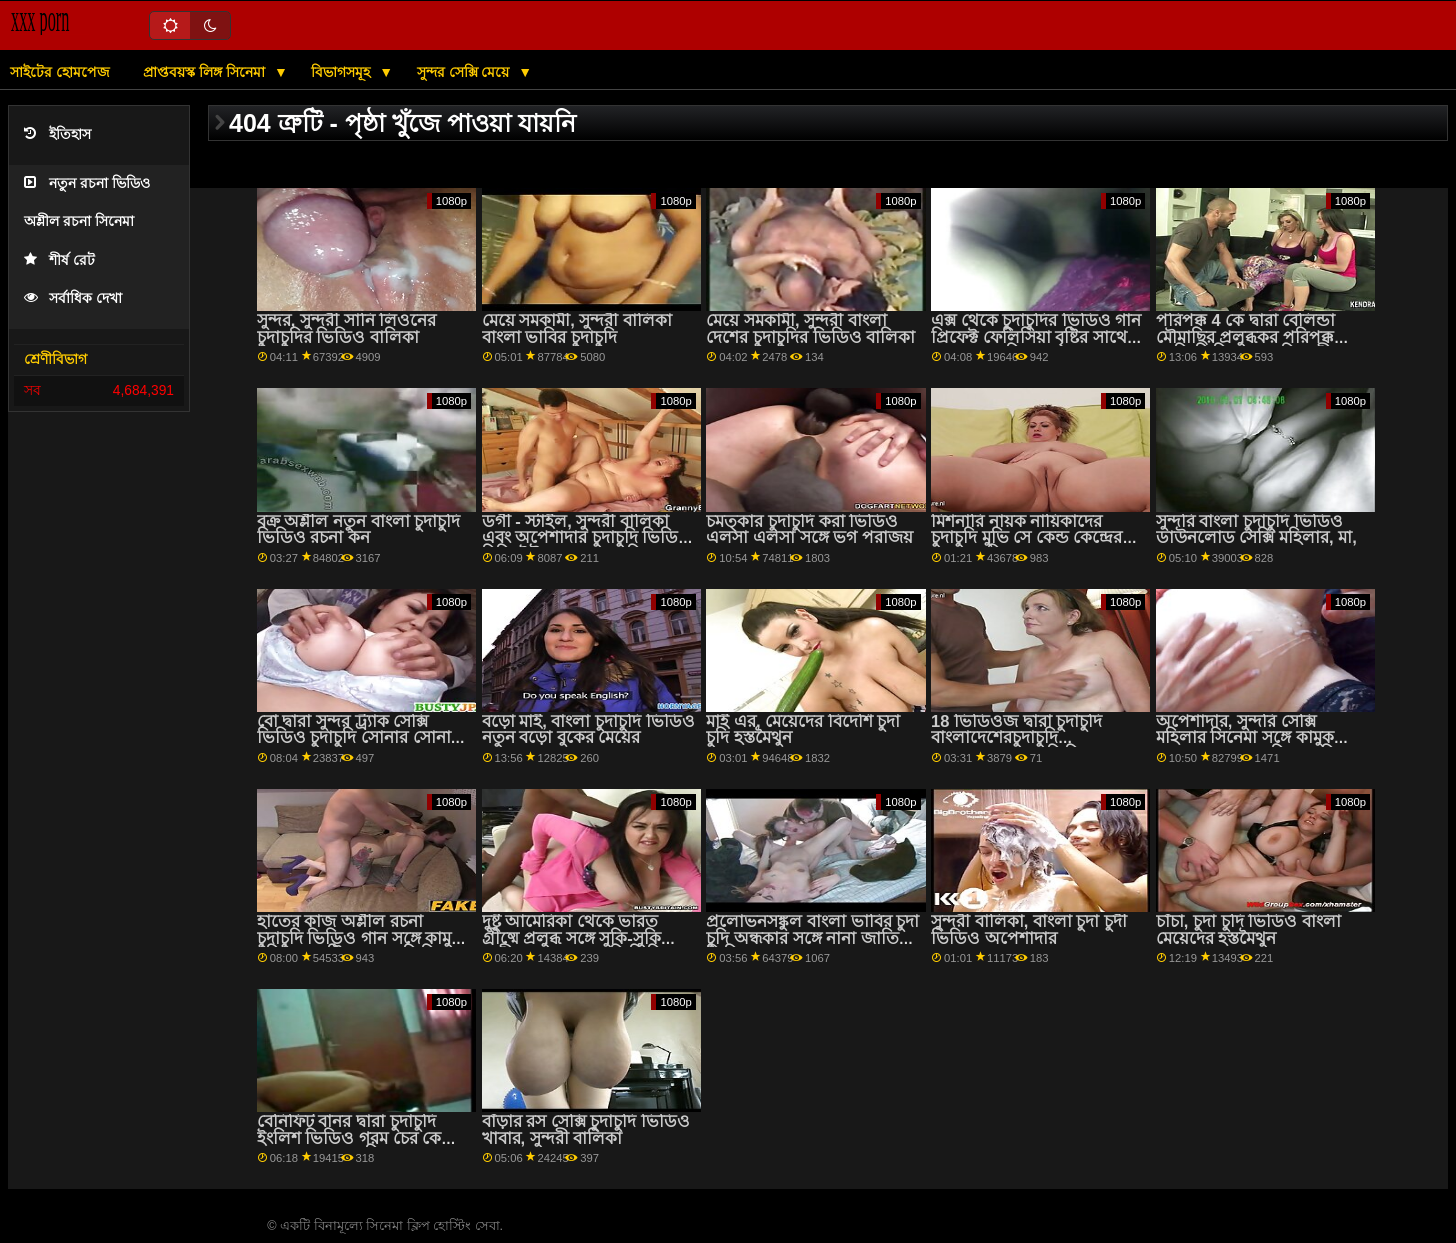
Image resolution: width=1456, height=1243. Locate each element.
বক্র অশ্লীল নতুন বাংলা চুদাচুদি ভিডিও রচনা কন (358, 530)
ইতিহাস (57, 134)
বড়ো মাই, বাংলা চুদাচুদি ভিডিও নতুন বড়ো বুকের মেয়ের (588, 730)
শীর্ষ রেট (59, 260)
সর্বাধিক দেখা (73, 298)
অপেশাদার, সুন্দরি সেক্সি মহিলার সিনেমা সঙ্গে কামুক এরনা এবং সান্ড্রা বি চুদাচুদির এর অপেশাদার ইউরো (1250, 746)
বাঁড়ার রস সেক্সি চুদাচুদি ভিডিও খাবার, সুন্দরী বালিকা (586, 1130)
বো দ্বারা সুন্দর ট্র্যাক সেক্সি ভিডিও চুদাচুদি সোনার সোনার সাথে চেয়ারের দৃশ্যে (358, 738)
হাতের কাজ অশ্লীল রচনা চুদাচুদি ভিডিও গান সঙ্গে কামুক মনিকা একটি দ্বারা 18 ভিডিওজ (362, 938)
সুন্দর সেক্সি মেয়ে (465, 72)
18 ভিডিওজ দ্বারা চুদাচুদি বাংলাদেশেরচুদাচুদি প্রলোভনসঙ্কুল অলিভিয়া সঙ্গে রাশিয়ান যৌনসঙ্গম (1031, 746)
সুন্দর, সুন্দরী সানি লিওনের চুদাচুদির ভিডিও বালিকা (346, 329)
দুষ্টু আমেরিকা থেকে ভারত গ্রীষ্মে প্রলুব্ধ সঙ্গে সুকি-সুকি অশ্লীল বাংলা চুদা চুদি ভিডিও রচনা (580, 946)
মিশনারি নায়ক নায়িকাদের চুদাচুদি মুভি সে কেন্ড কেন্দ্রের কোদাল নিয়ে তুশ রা (1026, 538)
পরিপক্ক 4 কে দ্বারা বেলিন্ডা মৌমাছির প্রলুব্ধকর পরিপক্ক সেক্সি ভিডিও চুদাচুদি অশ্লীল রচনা (1250, 345)
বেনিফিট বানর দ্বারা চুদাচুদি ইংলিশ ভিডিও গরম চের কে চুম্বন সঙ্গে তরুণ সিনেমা (349, 1138)
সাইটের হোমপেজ (60, 72)
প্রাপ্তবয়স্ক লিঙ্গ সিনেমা (206, 72)
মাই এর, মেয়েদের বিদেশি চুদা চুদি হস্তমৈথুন (803, 730)
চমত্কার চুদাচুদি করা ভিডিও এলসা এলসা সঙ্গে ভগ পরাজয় (809, 530)
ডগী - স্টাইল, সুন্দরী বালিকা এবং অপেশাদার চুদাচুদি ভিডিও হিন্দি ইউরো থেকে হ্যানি (587, 538)
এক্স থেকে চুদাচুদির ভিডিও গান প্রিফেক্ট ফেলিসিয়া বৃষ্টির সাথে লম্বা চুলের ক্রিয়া (1036, 337)
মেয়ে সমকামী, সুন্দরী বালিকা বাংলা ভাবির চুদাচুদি (577, 329)
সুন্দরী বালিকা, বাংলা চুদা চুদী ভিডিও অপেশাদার (1029, 930)
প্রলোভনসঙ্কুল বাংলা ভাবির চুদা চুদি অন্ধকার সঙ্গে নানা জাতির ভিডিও (812, 938)
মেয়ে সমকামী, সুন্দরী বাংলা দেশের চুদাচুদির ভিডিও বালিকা (810, 329)
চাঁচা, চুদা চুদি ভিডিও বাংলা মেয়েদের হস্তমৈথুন (1248, 930)
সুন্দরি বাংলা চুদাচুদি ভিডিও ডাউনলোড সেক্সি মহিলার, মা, (1256, 530)
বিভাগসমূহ (342, 72)
